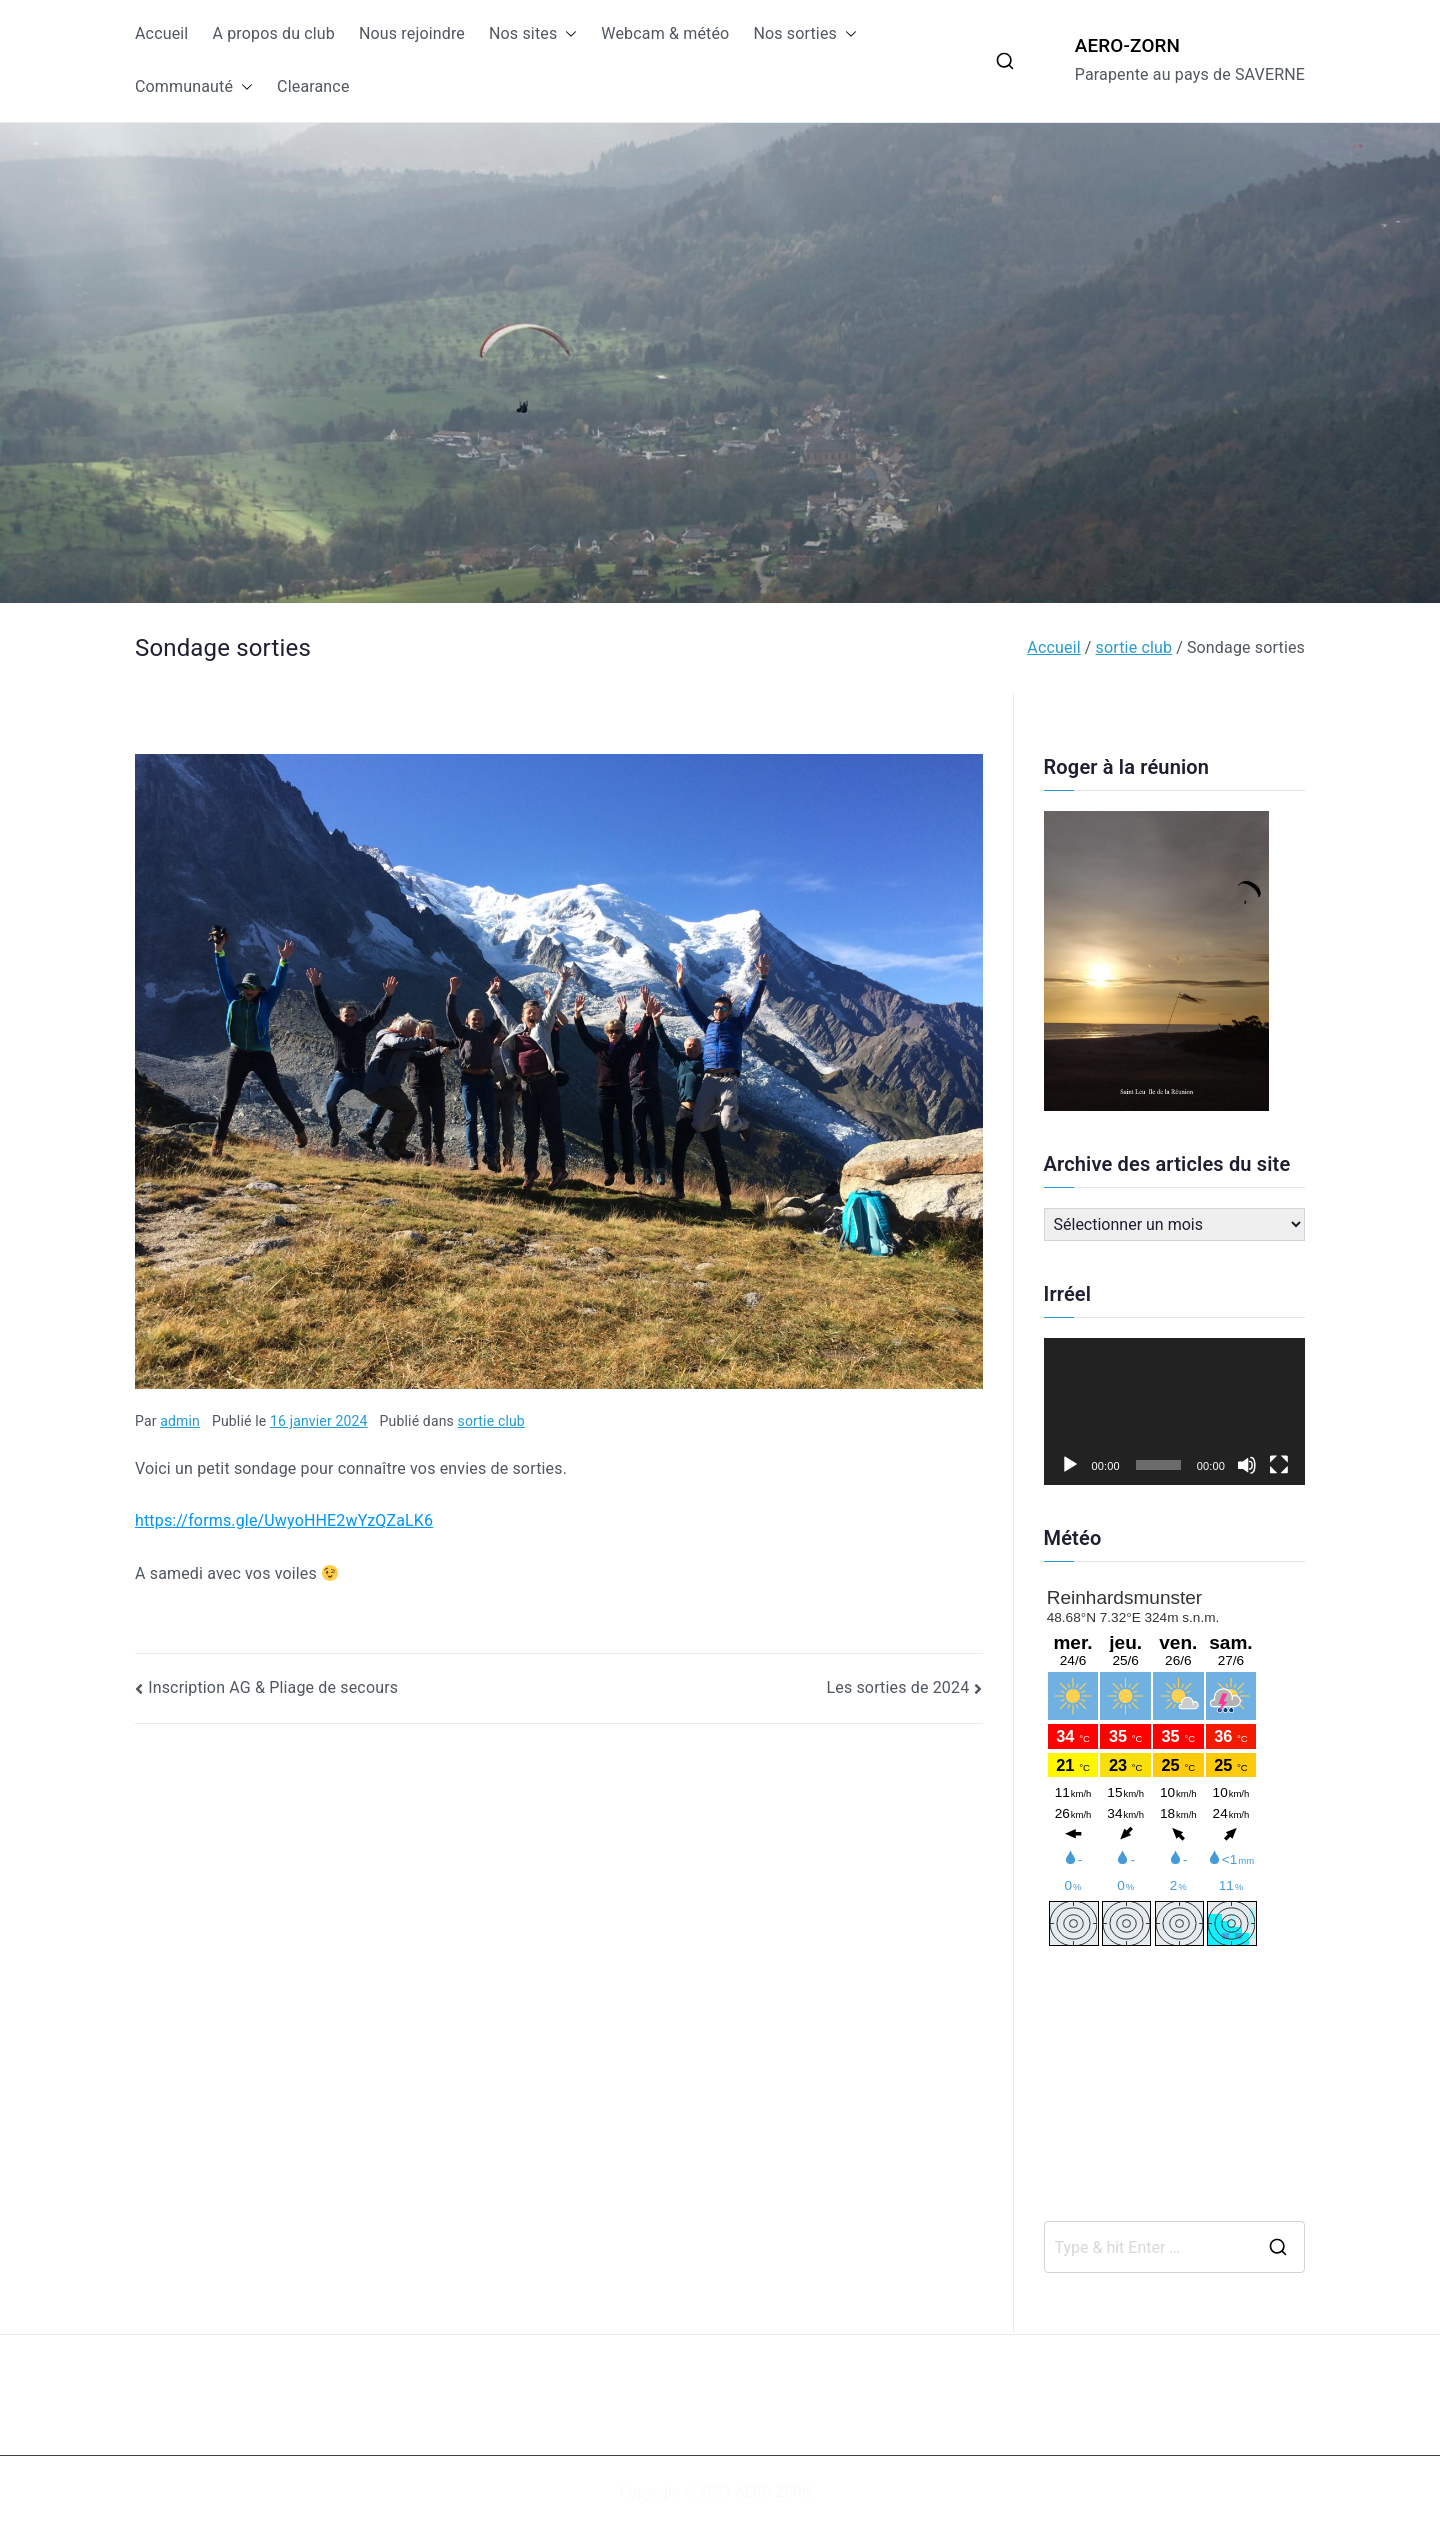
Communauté (194, 87)
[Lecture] (1070, 1465)
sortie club (491, 1421)
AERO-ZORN (1127, 45)
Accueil (161, 33)
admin (180, 1421)
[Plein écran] (1279, 1465)
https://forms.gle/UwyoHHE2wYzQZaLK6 (284, 1520)
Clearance (313, 86)
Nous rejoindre (412, 33)
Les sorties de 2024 (897, 1687)
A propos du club (273, 33)
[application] (1175, 1411)
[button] (567, 34)
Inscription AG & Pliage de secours (273, 1687)
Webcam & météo (665, 33)
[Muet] (1247, 1465)
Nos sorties (805, 34)
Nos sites (533, 34)
